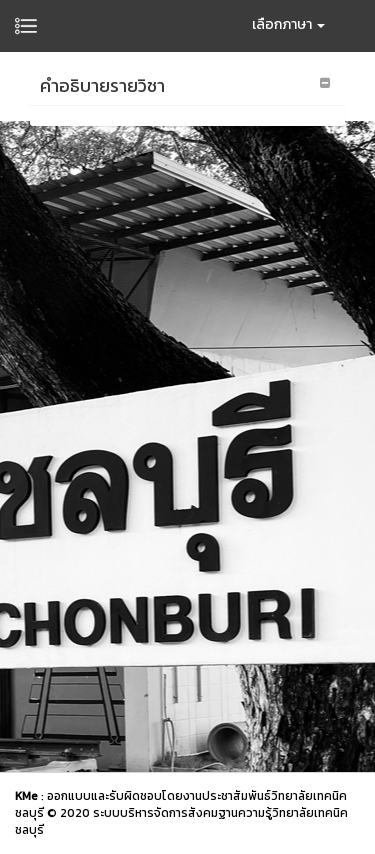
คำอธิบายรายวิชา (102, 85)
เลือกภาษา (288, 24)
